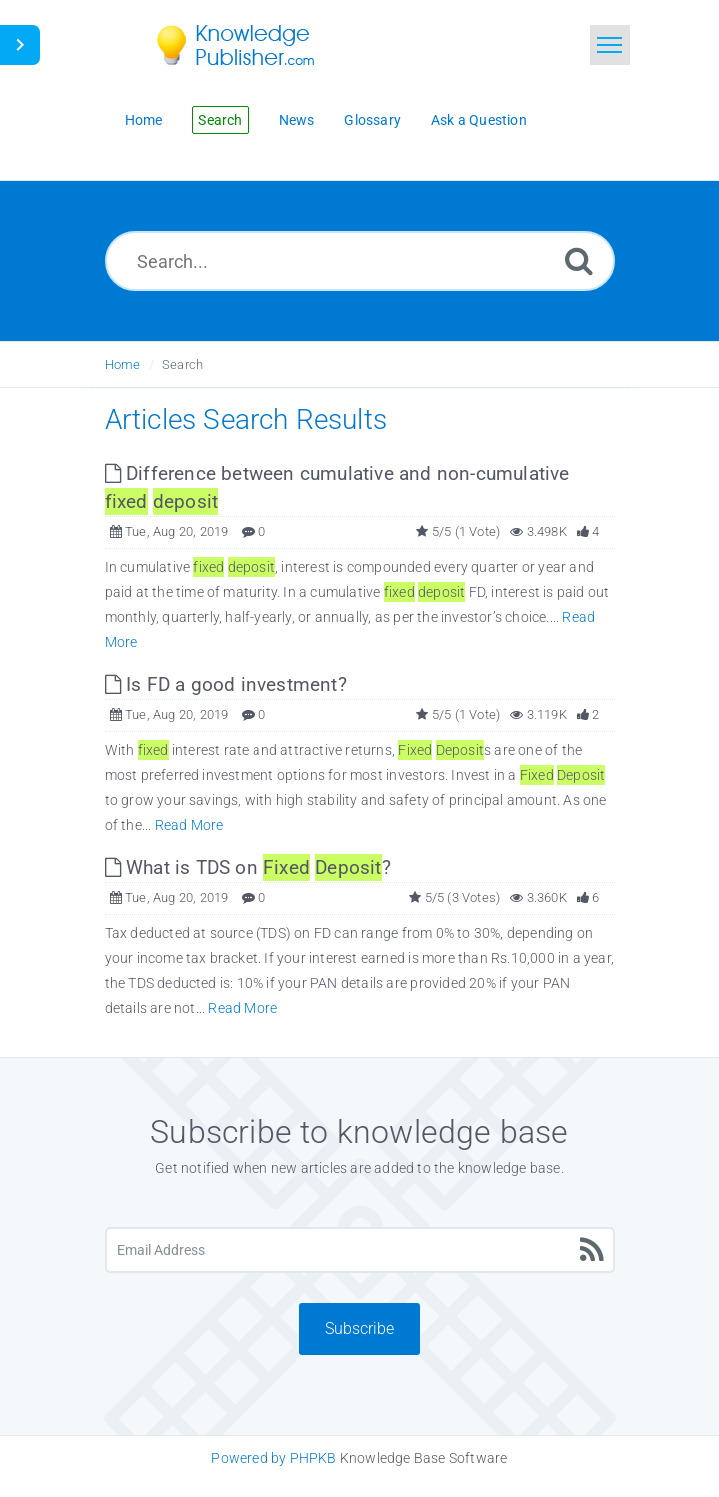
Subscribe (359, 1328)
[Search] (579, 260)
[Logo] (250, 45)
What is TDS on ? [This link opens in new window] (248, 867)
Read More (189, 825)
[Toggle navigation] (610, 45)
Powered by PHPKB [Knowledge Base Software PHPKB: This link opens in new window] (273, 1458)
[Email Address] (360, 1250)
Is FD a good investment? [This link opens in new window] (226, 684)
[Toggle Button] (20, 45)
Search (182, 364)
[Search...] (360, 261)
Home (123, 364)
